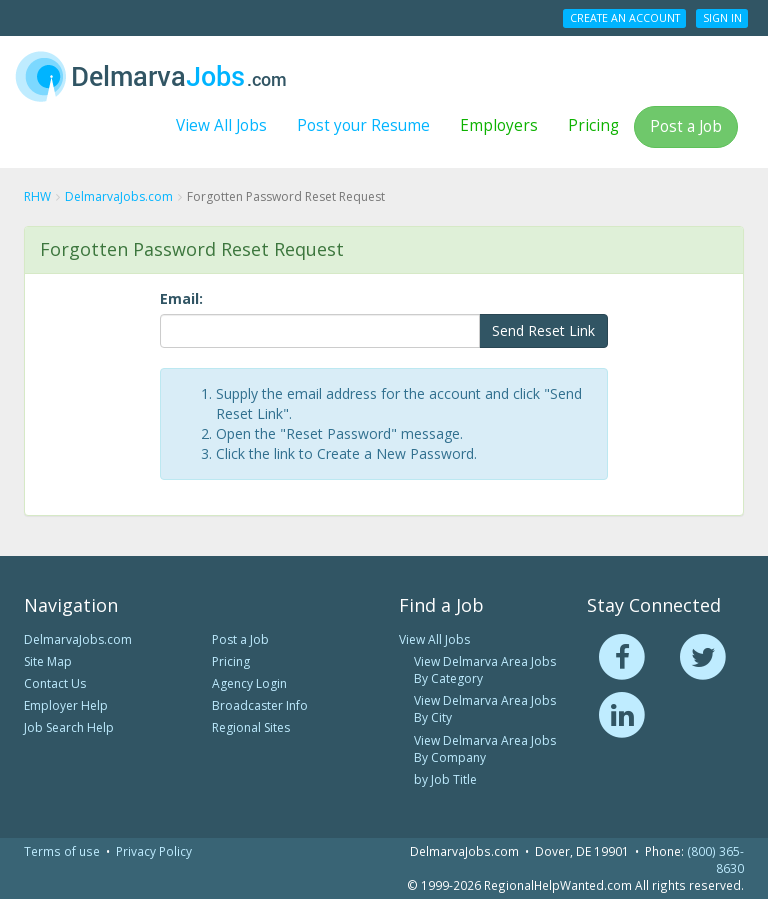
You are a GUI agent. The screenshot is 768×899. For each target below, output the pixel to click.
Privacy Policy (154, 851)
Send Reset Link (543, 330)
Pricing (593, 125)
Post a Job (686, 126)
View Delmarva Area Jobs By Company (485, 749)
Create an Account (625, 18)
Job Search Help (69, 727)
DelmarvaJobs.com (78, 639)
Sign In (722, 18)
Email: (181, 298)
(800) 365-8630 (715, 859)
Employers (499, 125)
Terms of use (62, 851)
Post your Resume (363, 125)
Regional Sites (251, 727)
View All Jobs (221, 125)
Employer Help (66, 705)
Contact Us (55, 683)
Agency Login (249, 683)
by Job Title (445, 779)
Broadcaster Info (260, 705)
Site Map (48, 661)
